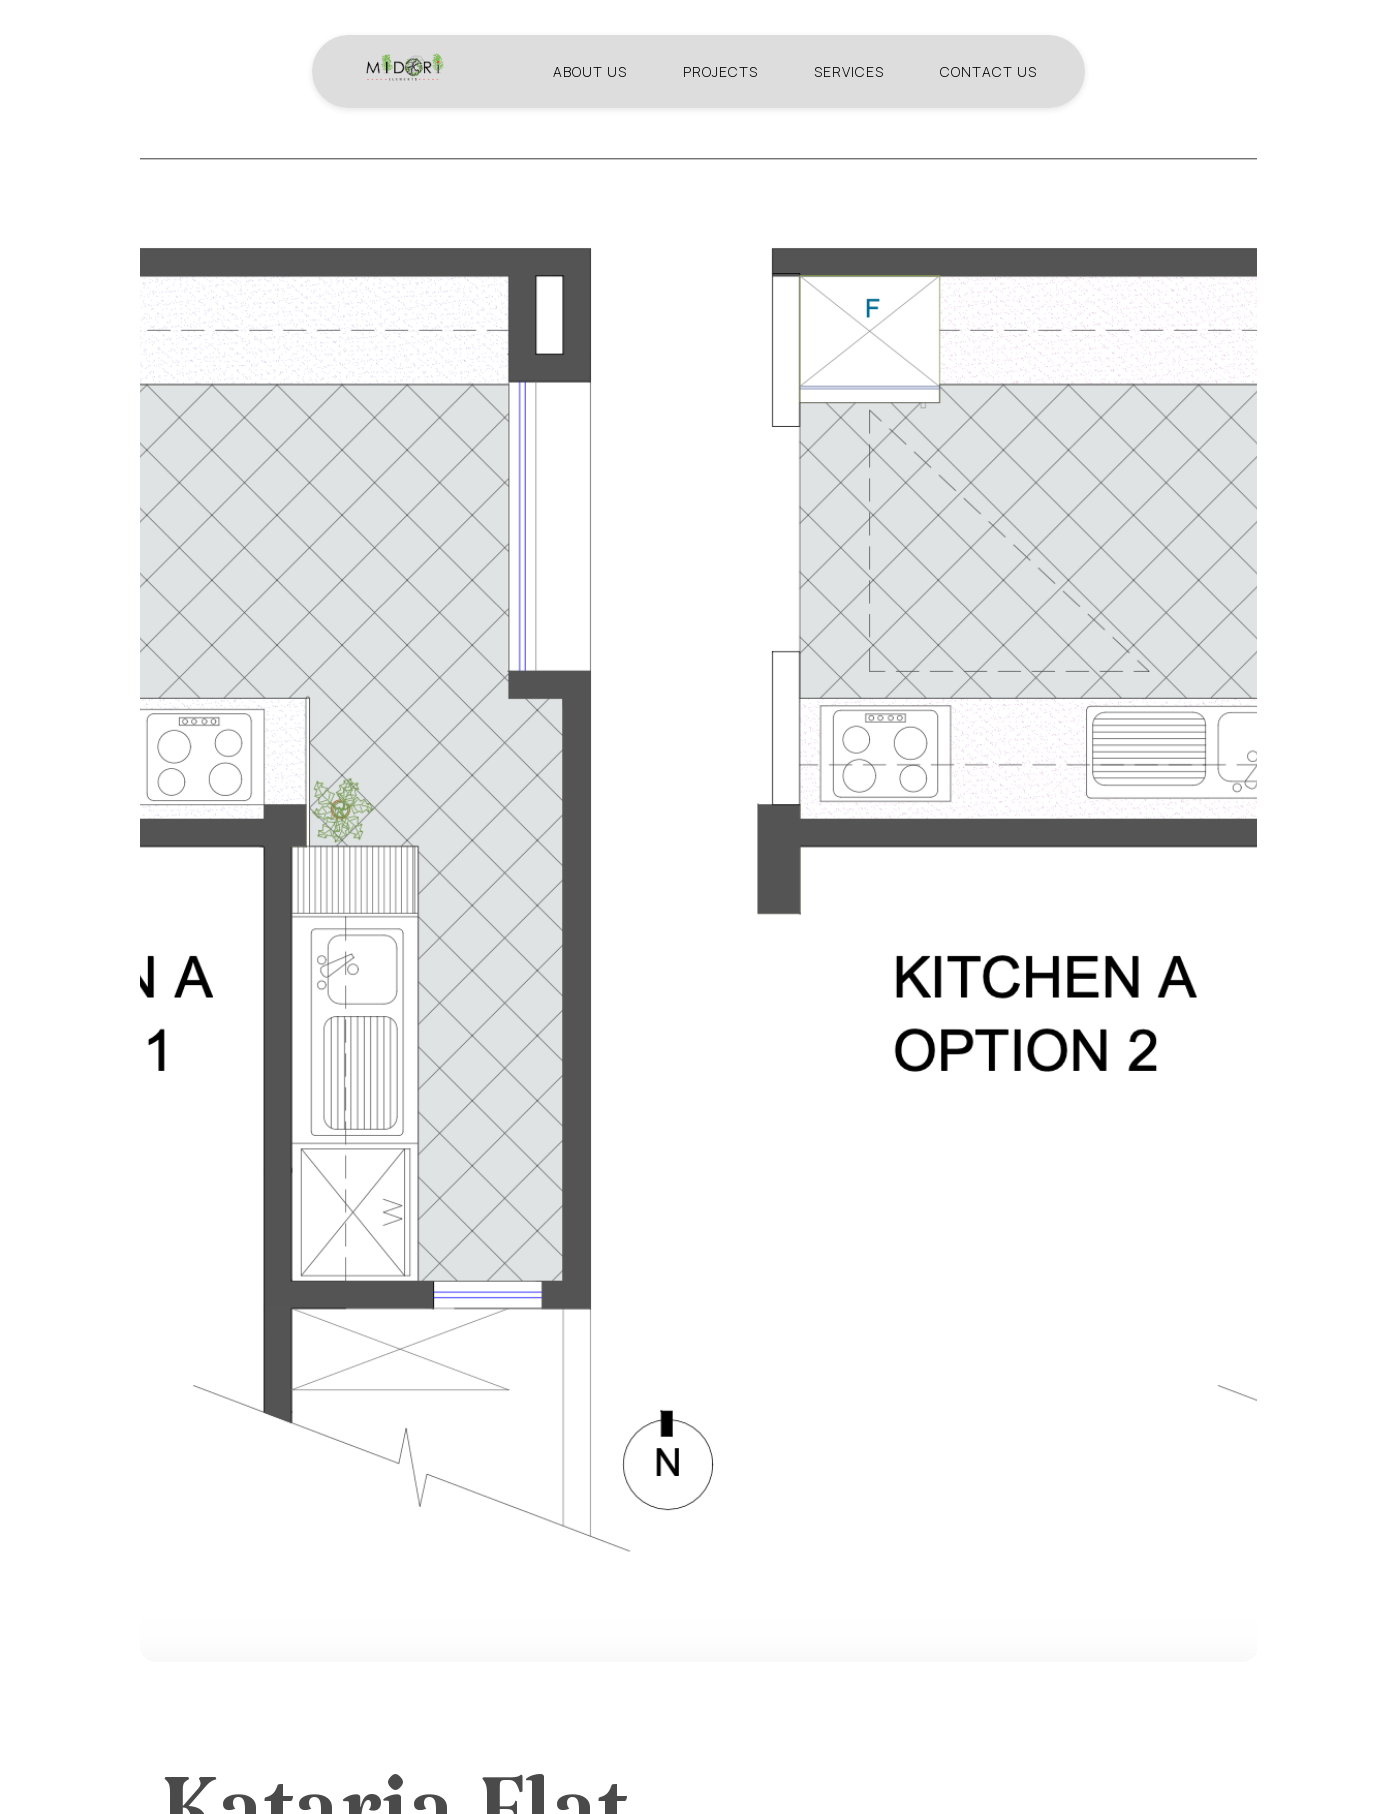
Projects (720, 67)
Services (849, 67)
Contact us (988, 67)
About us (590, 67)
